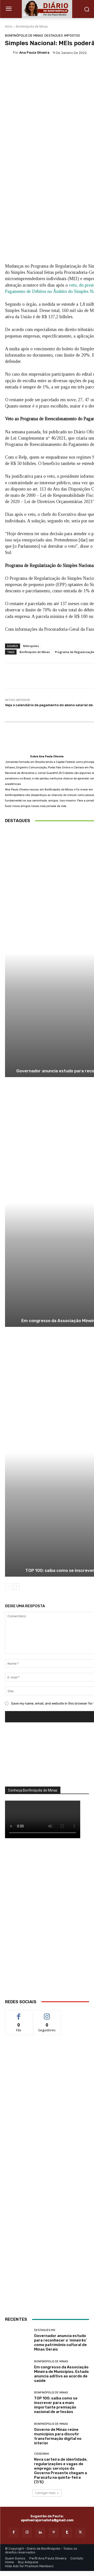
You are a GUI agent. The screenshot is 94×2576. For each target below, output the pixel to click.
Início (9, 26)
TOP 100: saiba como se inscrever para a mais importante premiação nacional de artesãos (55, 2405)
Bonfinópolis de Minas (32, 26)
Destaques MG (44, 2329)
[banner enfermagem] (47, 2168)
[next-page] (16, 1586)
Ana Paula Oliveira (34, 52)
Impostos (72, 35)
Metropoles (31, 646)
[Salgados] (47, 2310)
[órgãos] (47, 1758)
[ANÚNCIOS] (47, 2086)
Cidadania (41, 2453)
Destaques (53, 35)
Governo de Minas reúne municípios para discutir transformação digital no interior (57, 2436)
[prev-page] (8, 1586)
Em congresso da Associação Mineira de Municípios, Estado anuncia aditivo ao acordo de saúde (61, 2374)
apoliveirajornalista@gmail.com (47, 2520)
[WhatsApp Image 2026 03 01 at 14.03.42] (47, 1923)
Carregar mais (47, 2493)
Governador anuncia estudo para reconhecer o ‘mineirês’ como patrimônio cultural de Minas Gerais (60, 2342)
